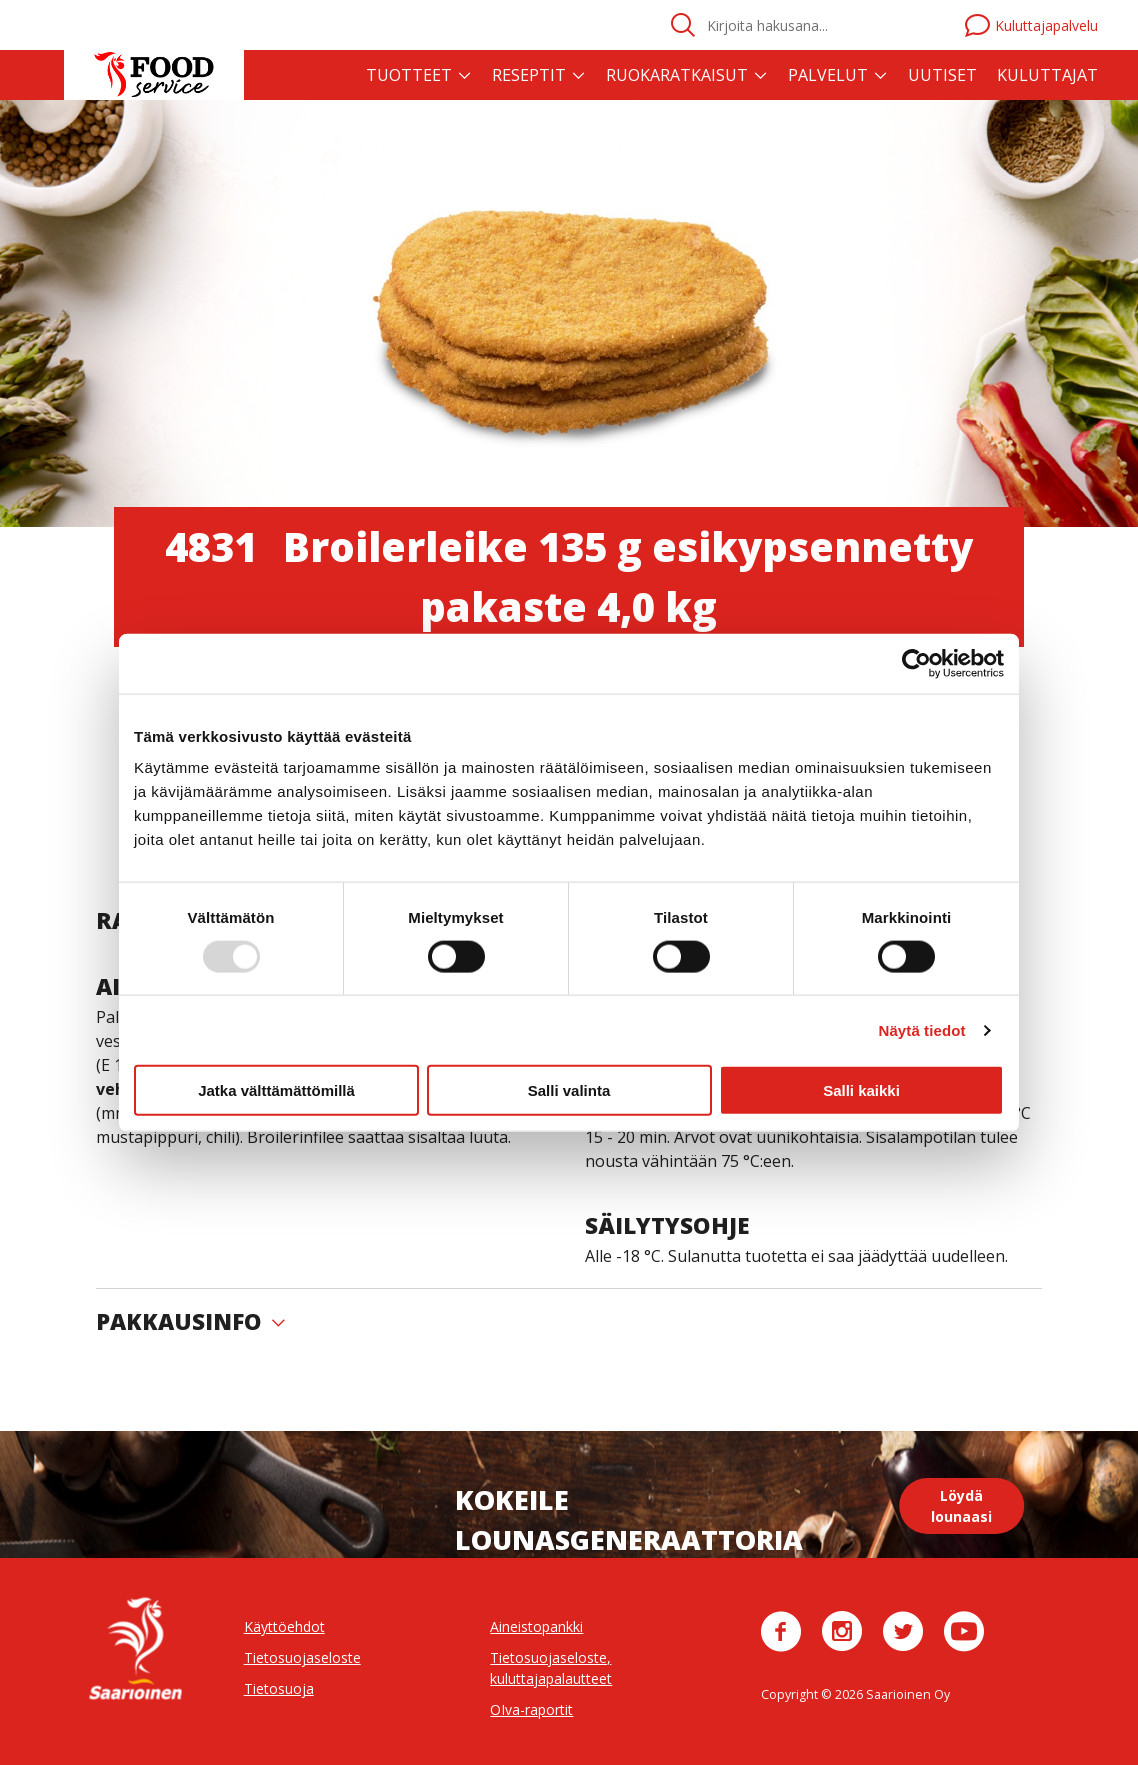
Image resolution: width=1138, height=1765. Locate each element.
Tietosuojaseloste (302, 1657)
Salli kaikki (861, 1090)
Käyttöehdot (284, 1626)
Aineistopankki (536, 1626)
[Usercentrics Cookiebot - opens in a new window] (916, 663)
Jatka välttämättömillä (276, 1090)
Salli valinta (569, 1090)
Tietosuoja (279, 1688)
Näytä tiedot (922, 1029)
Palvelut (828, 75)
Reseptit (529, 75)
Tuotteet (409, 75)
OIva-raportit (531, 1709)
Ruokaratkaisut (677, 75)
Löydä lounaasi (961, 1506)
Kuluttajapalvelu (1031, 25)
